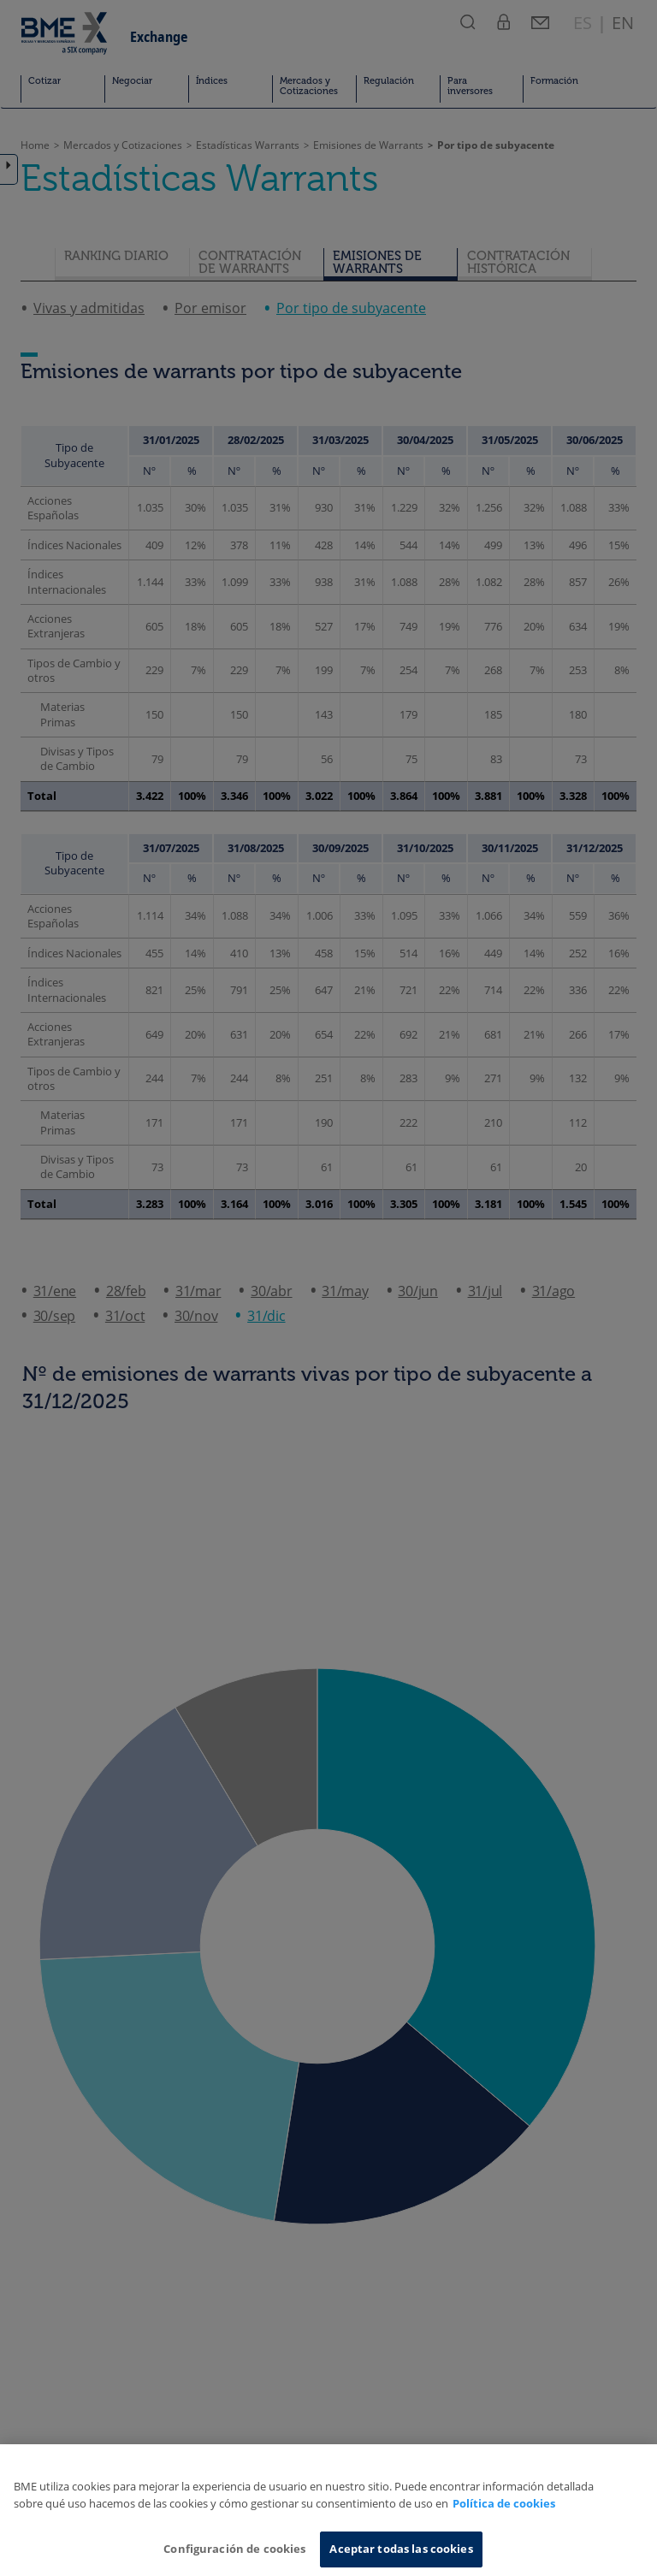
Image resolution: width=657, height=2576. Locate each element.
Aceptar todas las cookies (400, 2548)
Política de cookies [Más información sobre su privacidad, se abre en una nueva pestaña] (504, 2503)
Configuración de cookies (234, 2548)
